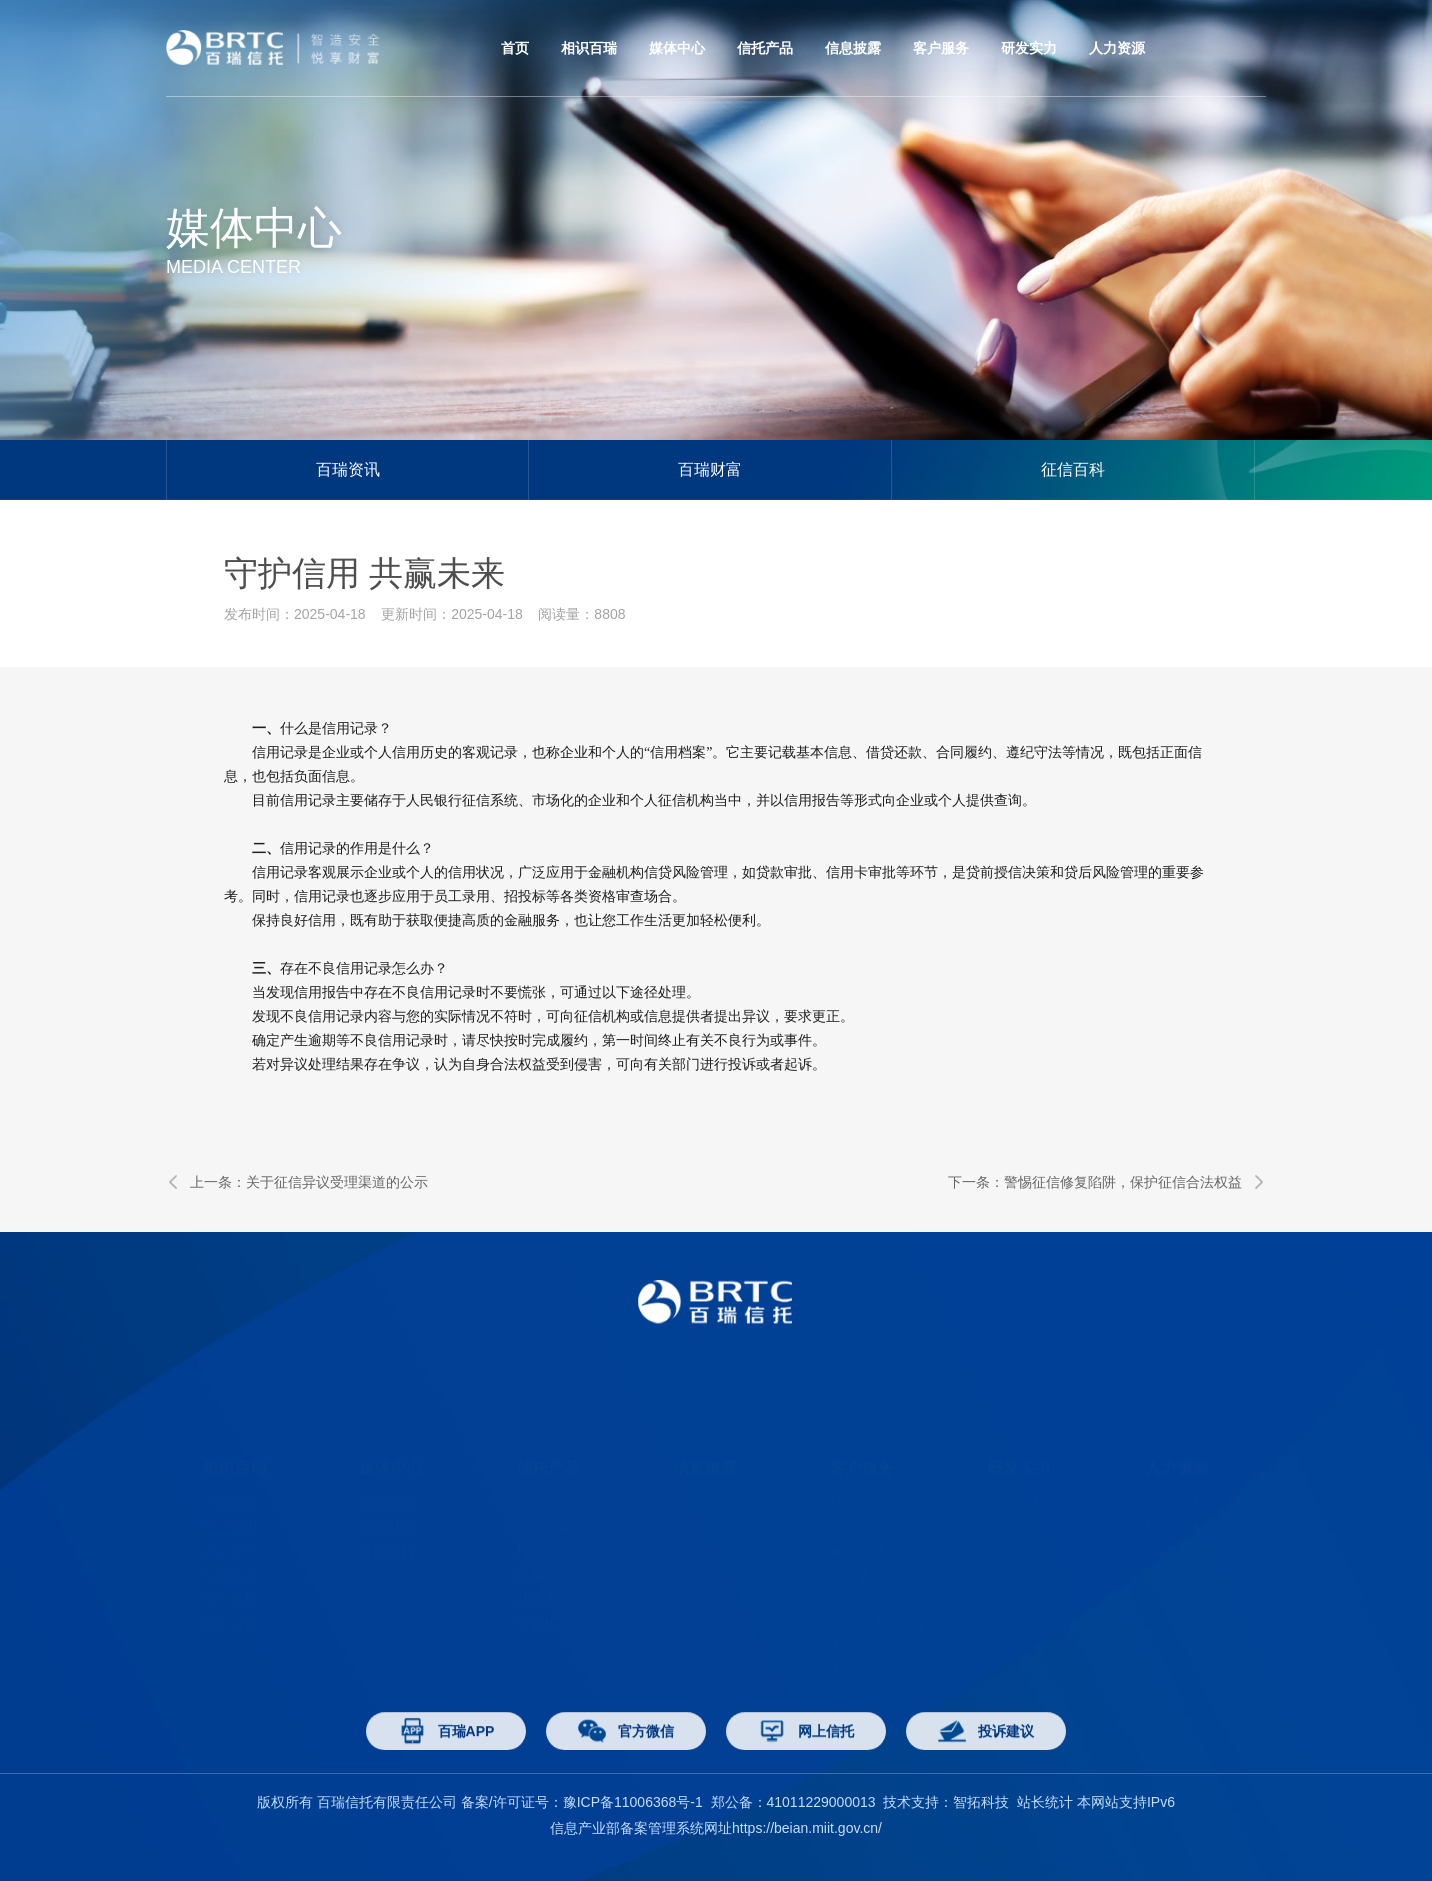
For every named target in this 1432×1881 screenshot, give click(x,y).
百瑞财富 (710, 469)
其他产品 (544, 1568)
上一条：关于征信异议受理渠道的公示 (297, 1182)
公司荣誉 (230, 1520)
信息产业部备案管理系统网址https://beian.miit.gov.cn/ (716, 1828)
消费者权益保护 (879, 1544)
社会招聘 (1173, 1472)
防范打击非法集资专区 (886, 1604)
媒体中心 (677, 48)
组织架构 (230, 1568)
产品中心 (544, 1472)
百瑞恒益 (544, 1544)
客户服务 (941, 48)
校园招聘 (1173, 1496)
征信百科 (1073, 469)
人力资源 (1117, 48)
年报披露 (230, 1544)
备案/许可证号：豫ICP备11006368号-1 (582, 1802)
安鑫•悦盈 (546, 1592)
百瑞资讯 (348, 469)
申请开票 (858, 1640)
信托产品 (765, 48)
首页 (515, 48)
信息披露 (853, 48)
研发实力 (1029, 48)
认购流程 (858, 1472)
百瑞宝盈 (544, 1520)
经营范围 (230, 1496)
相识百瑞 (589, 48)
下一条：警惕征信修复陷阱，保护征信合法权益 (1107, 1182)
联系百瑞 (230, 1592)
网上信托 (858, 1520)
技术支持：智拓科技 (946, 1802)
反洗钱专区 (865, 1568)
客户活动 (858, 1496)
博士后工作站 (1029, 1472)
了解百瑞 (230, 1472)
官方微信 (626, 1766)
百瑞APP (446, 1766)
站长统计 (1045, 1802)
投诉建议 (986, 1766)
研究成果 (1015, 1496)
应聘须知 (1173, 1520)
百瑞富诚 (544, 1496)
